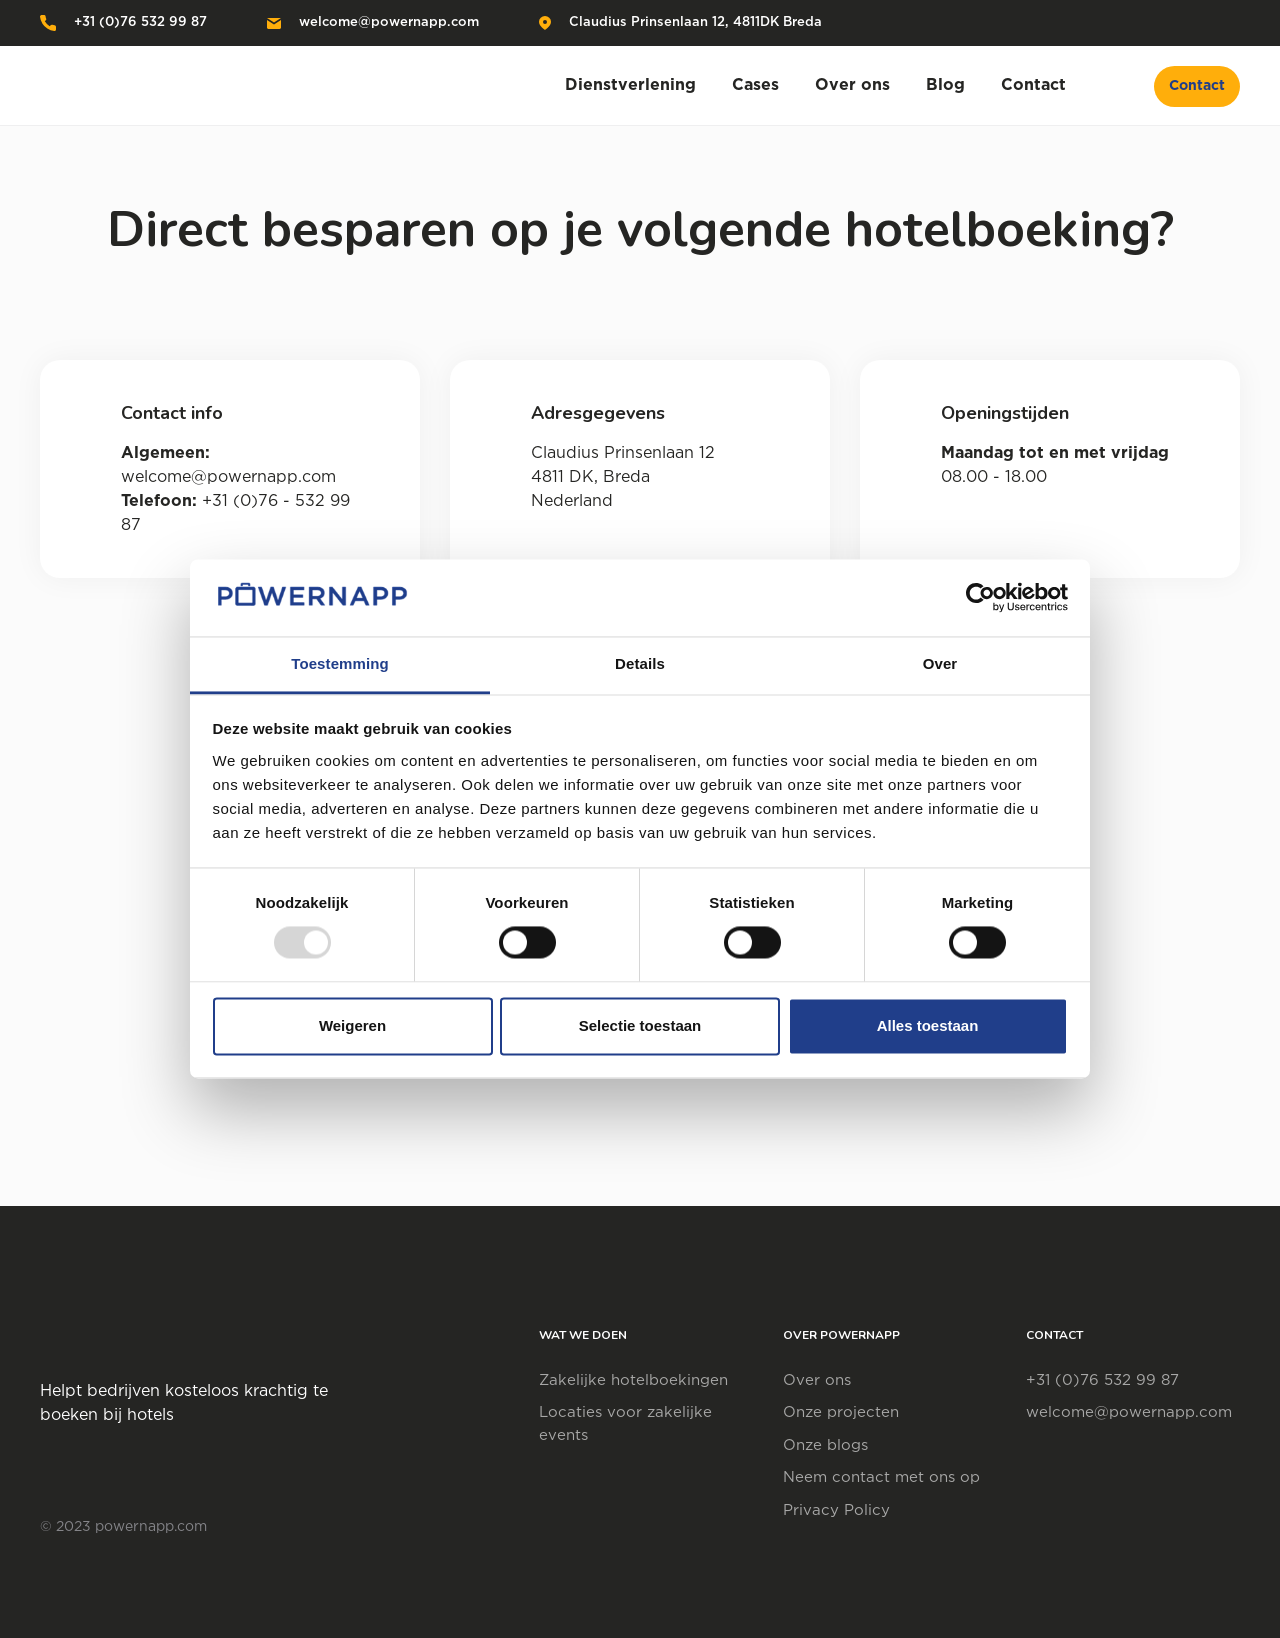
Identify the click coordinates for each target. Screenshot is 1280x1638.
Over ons (817, 1380)
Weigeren (352, 1025)
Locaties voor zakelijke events (625, 1424)
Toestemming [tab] (340, 663)
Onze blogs (825, 1445)
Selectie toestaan (640, 1025)
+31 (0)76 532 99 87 (123, 23)
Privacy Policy (836, 1510)
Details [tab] (640, 663)
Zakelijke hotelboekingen (633, 1380)
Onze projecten (841, 1412)
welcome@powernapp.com (373, 22)
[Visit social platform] (1235, 23)
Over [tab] (940, 663)
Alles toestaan (928, 1025)
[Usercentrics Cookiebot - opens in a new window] (980, 598)
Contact (1197, 86)
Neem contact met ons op (881, 1477)
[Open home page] (165, 86)
